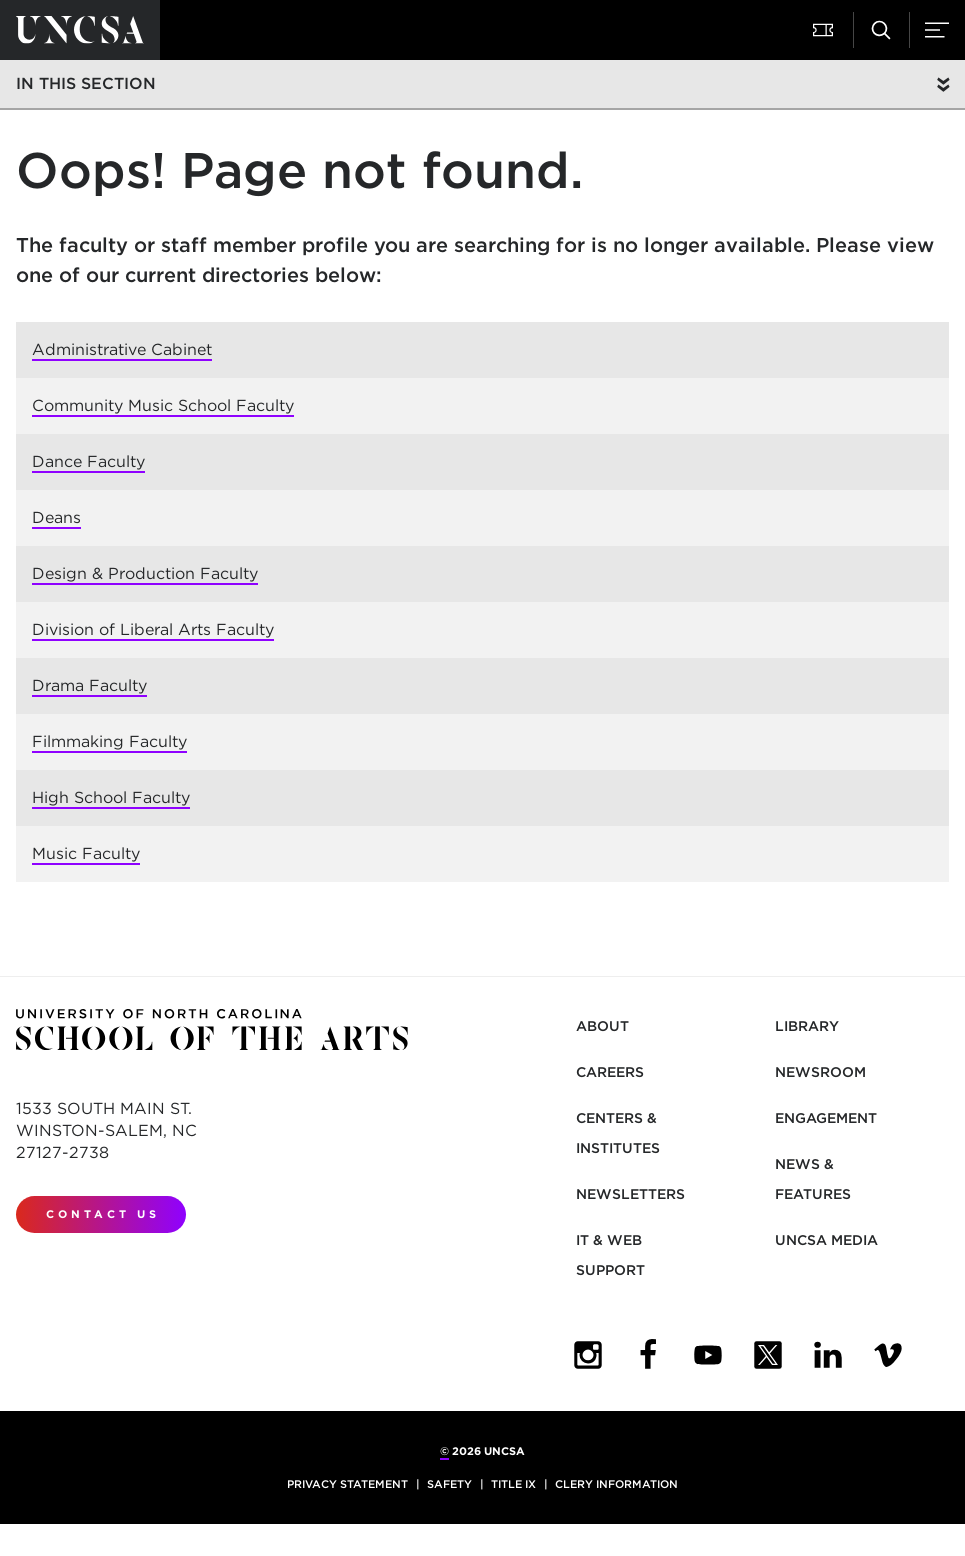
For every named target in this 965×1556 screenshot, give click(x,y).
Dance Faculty (88, 461)
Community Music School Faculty (163, 405)
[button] (825, 30)
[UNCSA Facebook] (648, 1355)
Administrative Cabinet (122, 349)
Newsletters (630, 1194)
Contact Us (103, 1214)
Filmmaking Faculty (109, 741)
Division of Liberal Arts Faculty (153, 629)
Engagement (826, 1118)
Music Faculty (86, 853)
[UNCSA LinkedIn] (828, 1355)
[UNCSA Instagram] (588, 1355)
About (602, 1026)
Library (807, 1026)
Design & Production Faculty (145, 573)
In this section (86, 83)
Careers (610, 1072)
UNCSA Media (826, 1240)
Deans (56, 517)
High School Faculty (111, 797)
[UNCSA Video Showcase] (888, 1355)
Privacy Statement (347, 1484)
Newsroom (820, 1072)
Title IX (513, 1484)
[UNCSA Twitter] (768, 1355)
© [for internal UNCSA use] (444, 1451)
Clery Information (616, 1484)
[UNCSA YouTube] (708, 1355)
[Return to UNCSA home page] (80, 30)
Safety (449, 1484)
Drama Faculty (89, 685)
